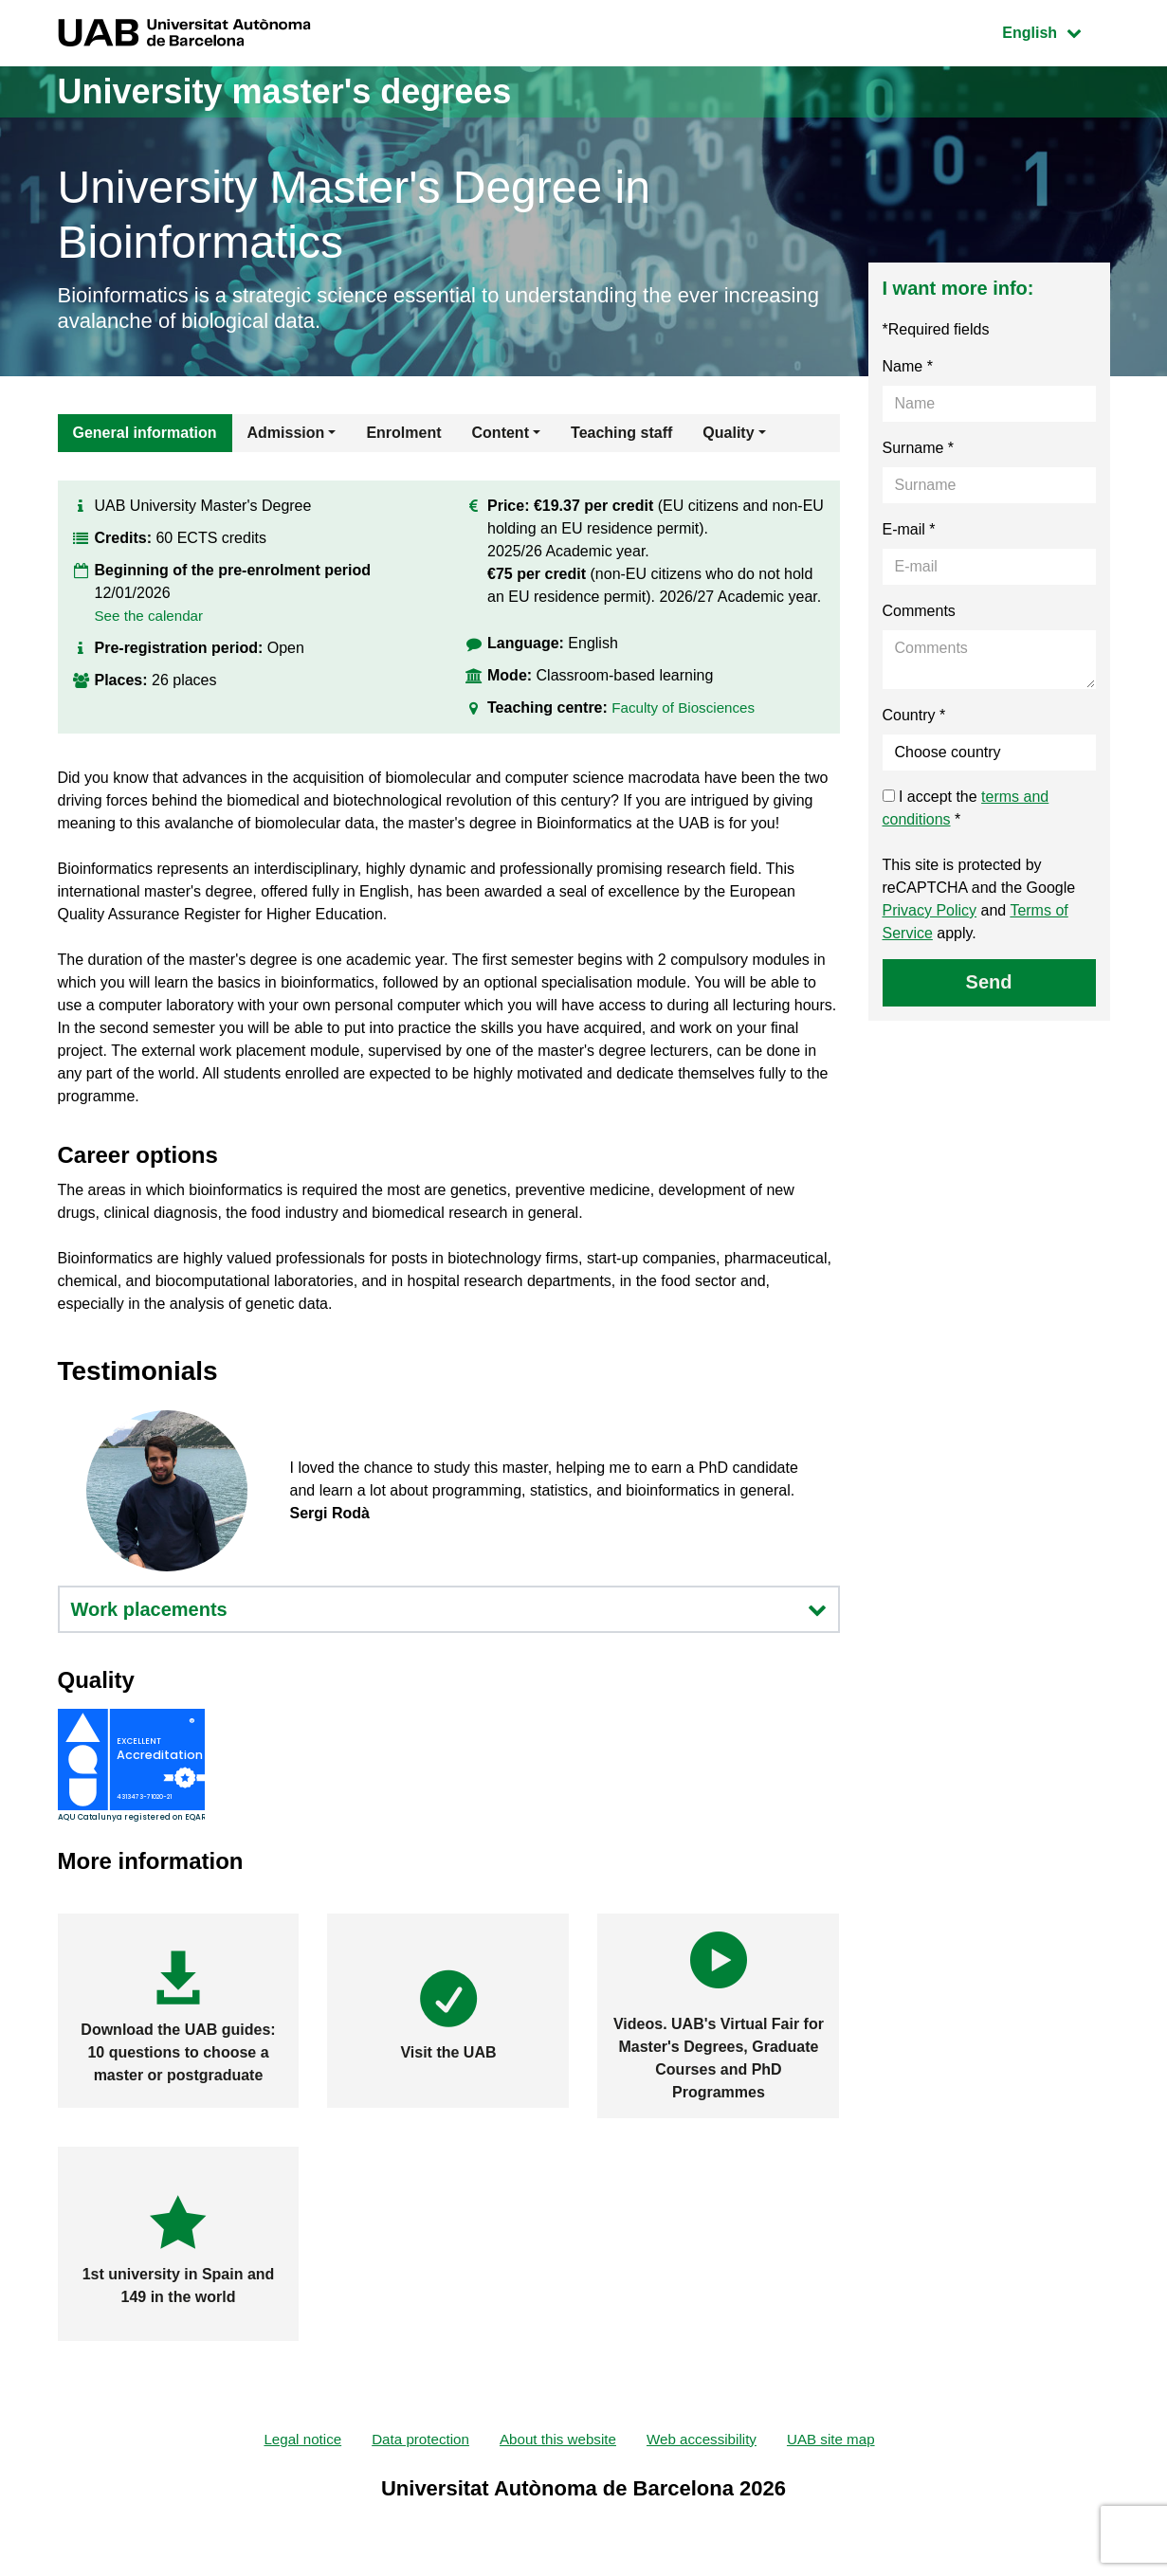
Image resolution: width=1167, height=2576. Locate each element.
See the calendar (152, 616)
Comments (919, 611)
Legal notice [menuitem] (291, 2440)
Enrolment (403, 433)
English (1055, 31)
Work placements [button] (449, 1609)
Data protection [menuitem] (413, 2440)
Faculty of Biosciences (686, 707)
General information (145, 433)
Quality (728, 433)
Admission (286, 433)
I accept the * (966, 808)
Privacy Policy (930, 910)
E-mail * (909, 529)
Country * (914, 715)
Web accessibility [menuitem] (707, 2440)
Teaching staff (621, 433)
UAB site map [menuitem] (841, 2440)
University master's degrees (285, 91)
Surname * (919, 448)
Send (989, 981)
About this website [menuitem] (557, 2440)
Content (500, 433)
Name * (908, 366)
